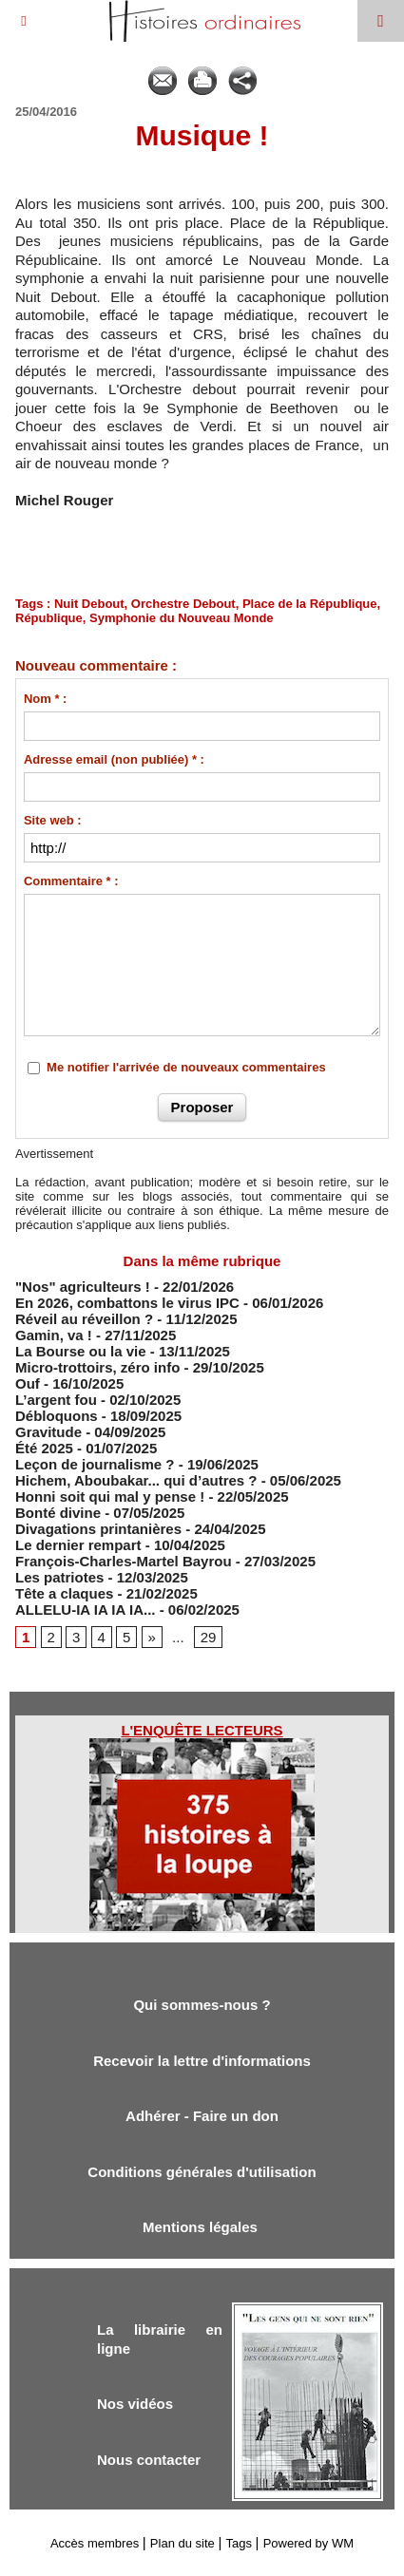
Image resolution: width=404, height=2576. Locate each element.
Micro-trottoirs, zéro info (97, 1367)
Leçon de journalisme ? (95, 1464)
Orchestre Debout (183, 604)
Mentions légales (202, 2227)
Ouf (27, 1383)
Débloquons (56, 1416)
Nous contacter (149, 2460)
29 (209, 1637)
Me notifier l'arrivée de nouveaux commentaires (186, 1067)
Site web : (53, 820)
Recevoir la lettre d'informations (202, 2061)
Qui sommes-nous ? (201, 2005)
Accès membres (94, 2543)
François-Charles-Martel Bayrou (123, 1561)
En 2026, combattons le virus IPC (127, 1303)
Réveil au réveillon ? (84, 1319)
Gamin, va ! (53, 1335)
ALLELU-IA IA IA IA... (85, 1609)
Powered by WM (308, 2543)
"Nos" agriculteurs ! (82, 1287)
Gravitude (48, 1432)
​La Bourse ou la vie (80, 1351)
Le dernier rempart (78, 1545)
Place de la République (309, 604)
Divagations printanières (98, 1529)
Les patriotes (59, 1577)
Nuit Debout (89, 604)
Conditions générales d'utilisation (201, 2172)
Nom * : (45, 698)
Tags (239, 2543)
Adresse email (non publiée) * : (114, 759)
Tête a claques (64, 1593)
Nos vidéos (135, 2404)
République (49, 618)
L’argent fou (56, 1400)
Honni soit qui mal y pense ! (109, 1496)
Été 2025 (44, 1448)
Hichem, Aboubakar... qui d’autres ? (136, 1480)
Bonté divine (58, 1513)
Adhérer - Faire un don (202, 2116)
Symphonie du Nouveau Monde (181, 618)
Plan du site (182, 2543)
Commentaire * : (71, 881)
